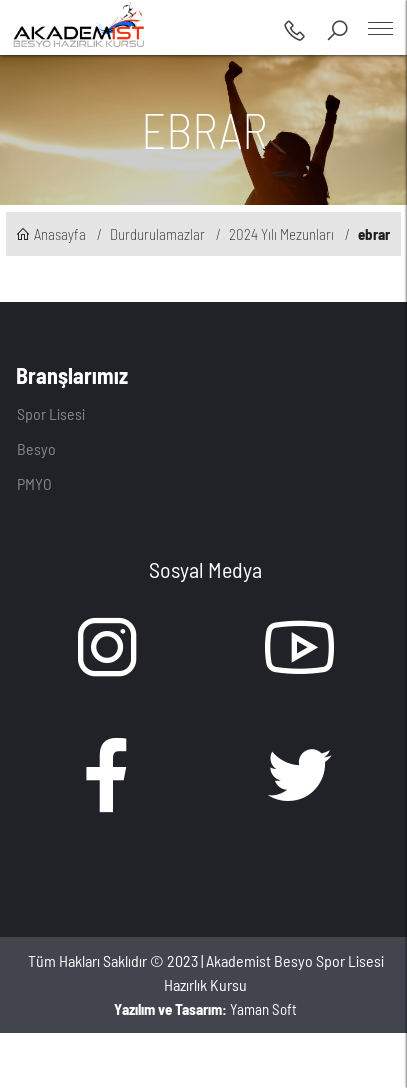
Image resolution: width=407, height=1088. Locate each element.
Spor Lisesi (51, 413)
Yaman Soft (205, 1009)
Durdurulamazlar (157, 234)
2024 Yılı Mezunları (281, 234)
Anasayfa (51, 234)
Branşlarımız (72, 375)
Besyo (36, 448)
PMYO (34, 483)
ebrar (374, 234)
